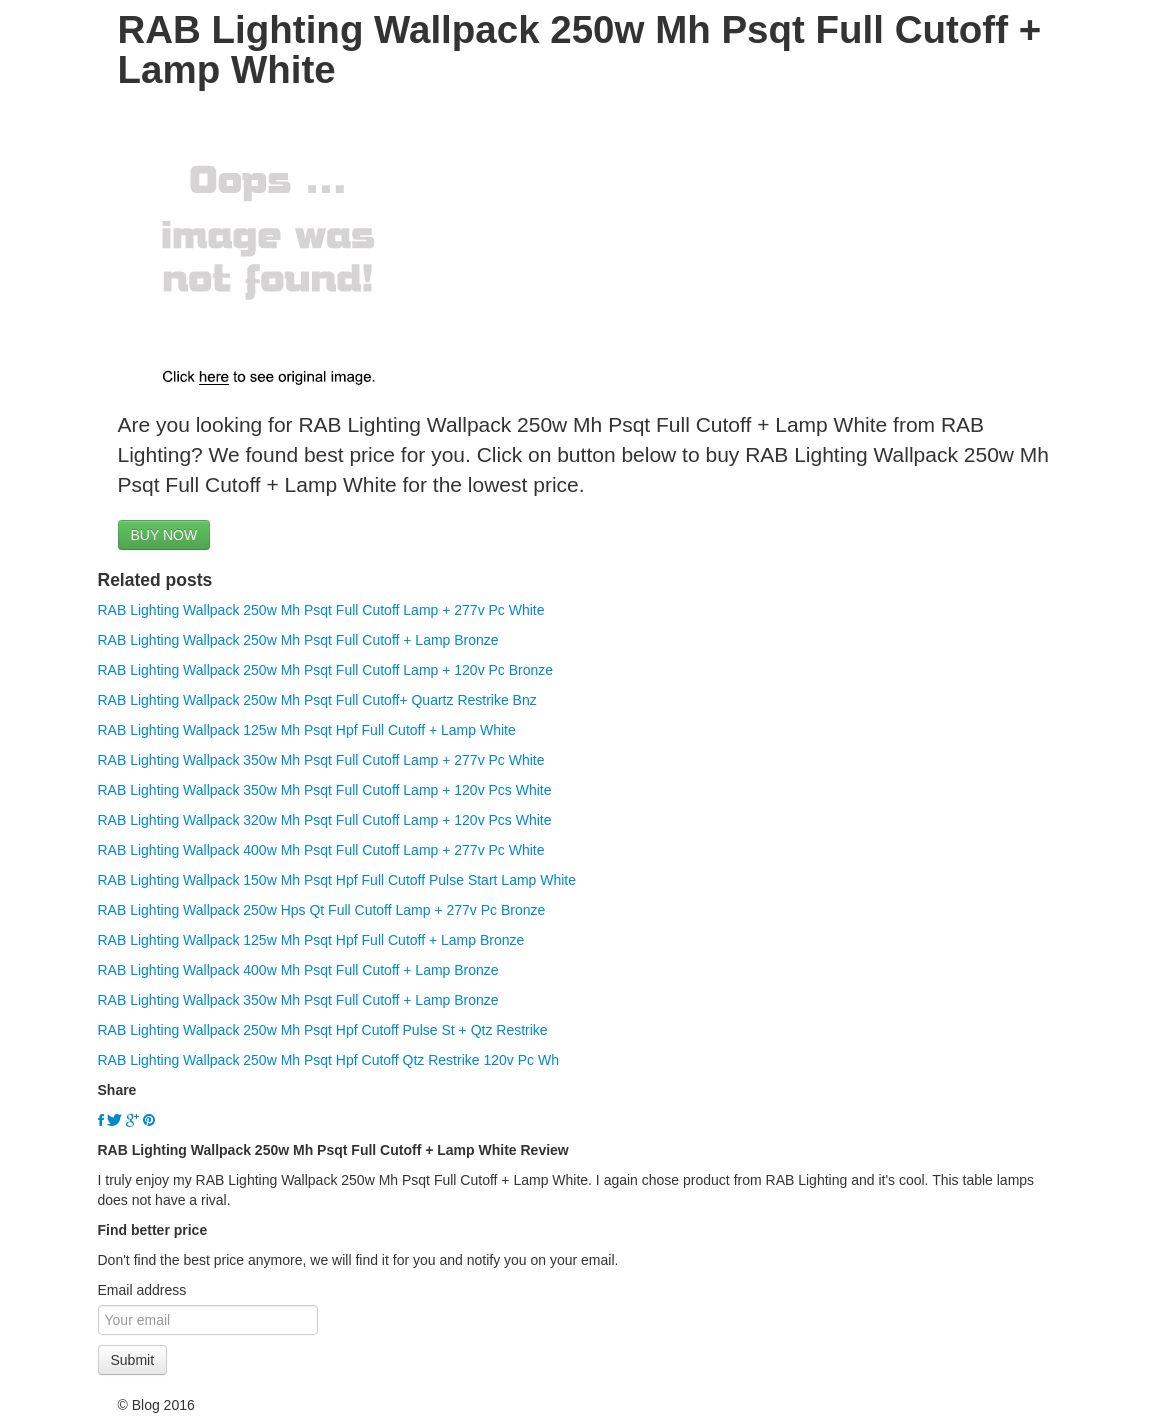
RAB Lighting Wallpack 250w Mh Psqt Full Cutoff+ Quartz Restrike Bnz (317, 700)
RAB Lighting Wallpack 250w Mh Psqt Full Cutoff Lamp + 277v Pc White (321, 610)
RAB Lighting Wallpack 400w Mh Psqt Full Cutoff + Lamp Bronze (298, 970)
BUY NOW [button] (164, 535)
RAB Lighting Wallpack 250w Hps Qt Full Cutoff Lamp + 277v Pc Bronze (322, 910)
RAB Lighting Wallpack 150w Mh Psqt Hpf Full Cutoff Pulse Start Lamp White (337, 880)
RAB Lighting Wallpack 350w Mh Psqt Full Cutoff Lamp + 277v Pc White (321, 760)
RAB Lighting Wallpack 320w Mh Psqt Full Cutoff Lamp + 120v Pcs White (325, 820)
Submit (133, 1360)
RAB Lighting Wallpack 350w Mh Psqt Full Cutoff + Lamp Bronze (298, 1000)
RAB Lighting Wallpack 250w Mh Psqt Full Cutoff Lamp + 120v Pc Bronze (326, 670)
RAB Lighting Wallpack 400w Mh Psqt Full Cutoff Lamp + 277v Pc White (321, 850)
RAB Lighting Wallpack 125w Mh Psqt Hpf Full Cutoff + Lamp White (307, 730)
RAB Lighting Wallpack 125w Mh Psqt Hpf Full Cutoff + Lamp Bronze (311, 940)
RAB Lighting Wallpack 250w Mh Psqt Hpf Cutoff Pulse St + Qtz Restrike (323, 1030)
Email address (142, 1290)
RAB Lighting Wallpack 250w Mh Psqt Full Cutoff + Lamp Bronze (298, 640)
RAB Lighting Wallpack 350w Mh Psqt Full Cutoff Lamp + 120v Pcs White (325, 790)
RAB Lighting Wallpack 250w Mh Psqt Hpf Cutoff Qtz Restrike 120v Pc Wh (328, 1060)
